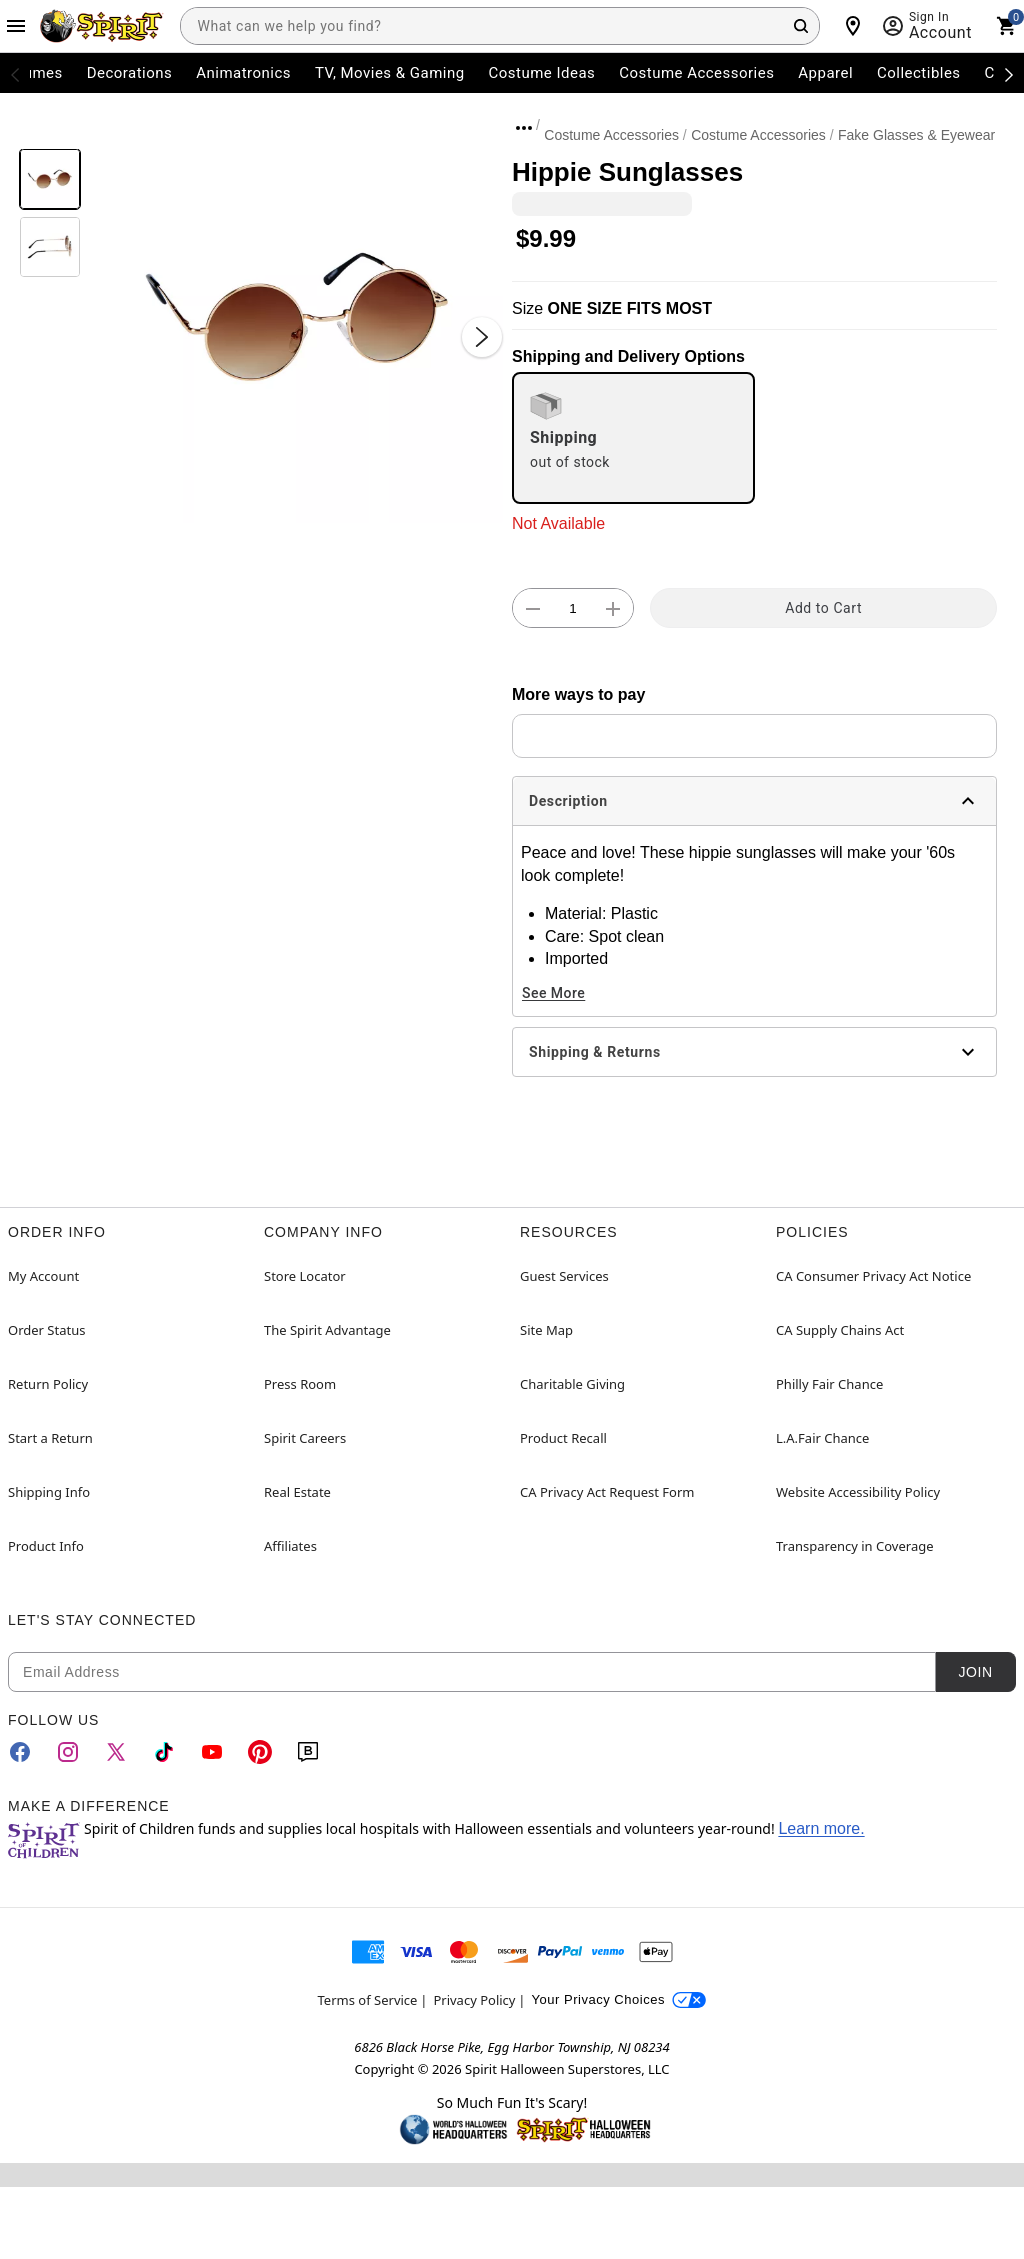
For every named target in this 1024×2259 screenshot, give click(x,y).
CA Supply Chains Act (840, 1330)
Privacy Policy (474, 2000)
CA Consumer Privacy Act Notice (873, 1276)
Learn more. (821, 1828)
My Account (43, 1276)
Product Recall (563, 1438)
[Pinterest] (260, 1752)
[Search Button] (801, 26)
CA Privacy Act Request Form (607, 1492)
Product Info (46, 1546)
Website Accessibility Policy (858, 1492)
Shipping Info (49, 1492)
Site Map (546, 1330)
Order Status (46, 1330)
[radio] (633, 438)
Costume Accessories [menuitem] (696, 73)
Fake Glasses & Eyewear (916, 135)
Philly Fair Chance (829, 1384)
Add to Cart (823, 608)
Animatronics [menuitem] (243, 73)
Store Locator (305, 1276)
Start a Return (50, 1438)
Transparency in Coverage (855, 1546)
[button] (296, 316)
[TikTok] (164, 1752)
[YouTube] (212, 1752)
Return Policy (48, 1384)
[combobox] (500, 26)
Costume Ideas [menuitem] (542, 73)
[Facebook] (20, 1752)
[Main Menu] (16, 26)
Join (975, 1672)
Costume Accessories (611, 135)
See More (553, 993)
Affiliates (290, 1546)
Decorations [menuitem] (130, 73)
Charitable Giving (572, 1384)
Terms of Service (368, 2000)
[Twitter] (116, 1752)
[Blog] (308, 1752)
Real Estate (297, 1492)
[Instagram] (68, 1752)
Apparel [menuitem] (825, 73)
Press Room (300, 1384)
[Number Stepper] (573, 609)
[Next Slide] (482, 337)
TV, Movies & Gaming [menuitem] (390, 73)
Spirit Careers (305, 1438)
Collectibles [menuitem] (919, 73)
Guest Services (564, 1276)
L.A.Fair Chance (822, 1438)
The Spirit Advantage (327, 1330)
